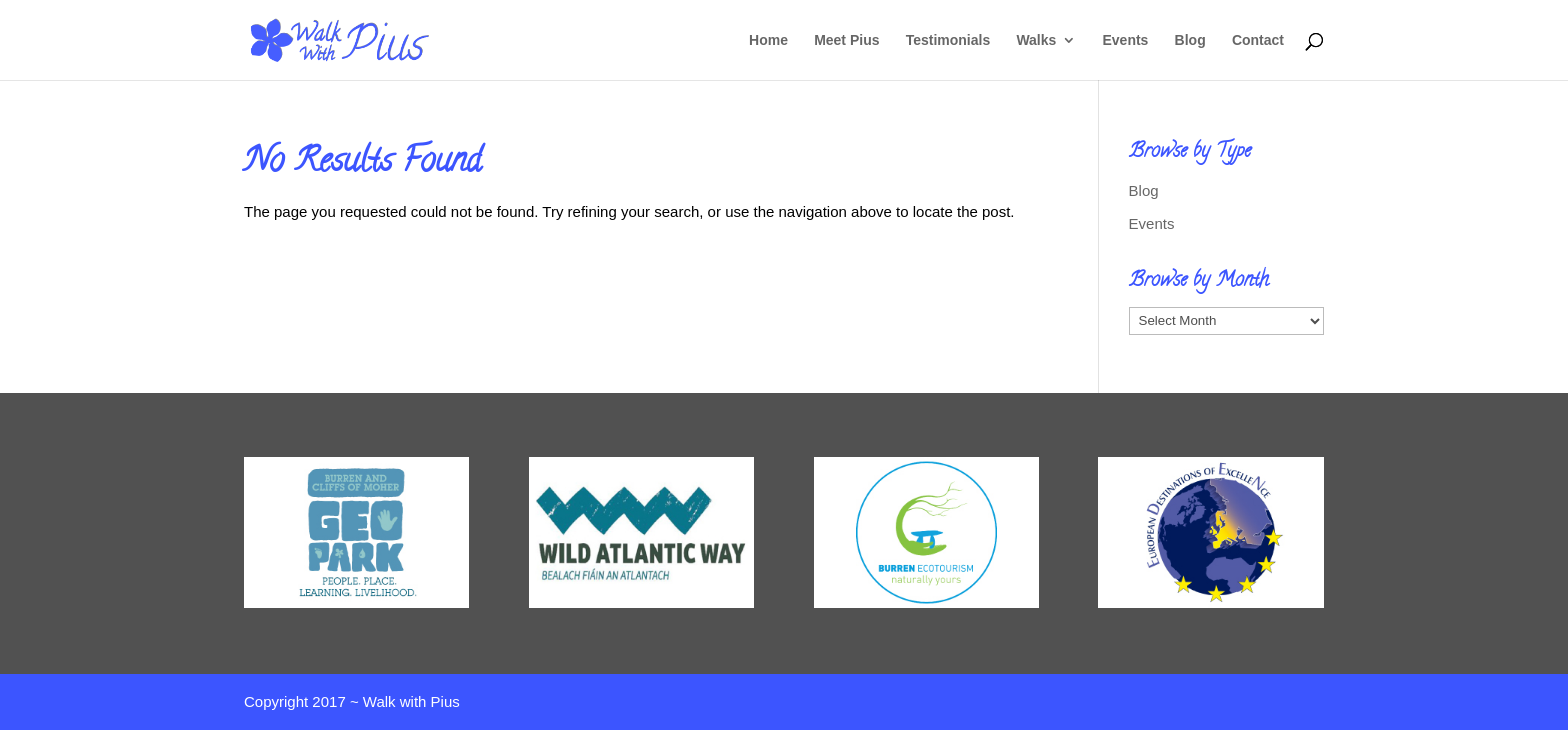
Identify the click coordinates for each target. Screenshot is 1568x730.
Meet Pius (846, 40)
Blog (1190, 40)
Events (1126, 40)
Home (768, 40)
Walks (1036, 40)
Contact (1258, 40)
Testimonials (948, 40)
